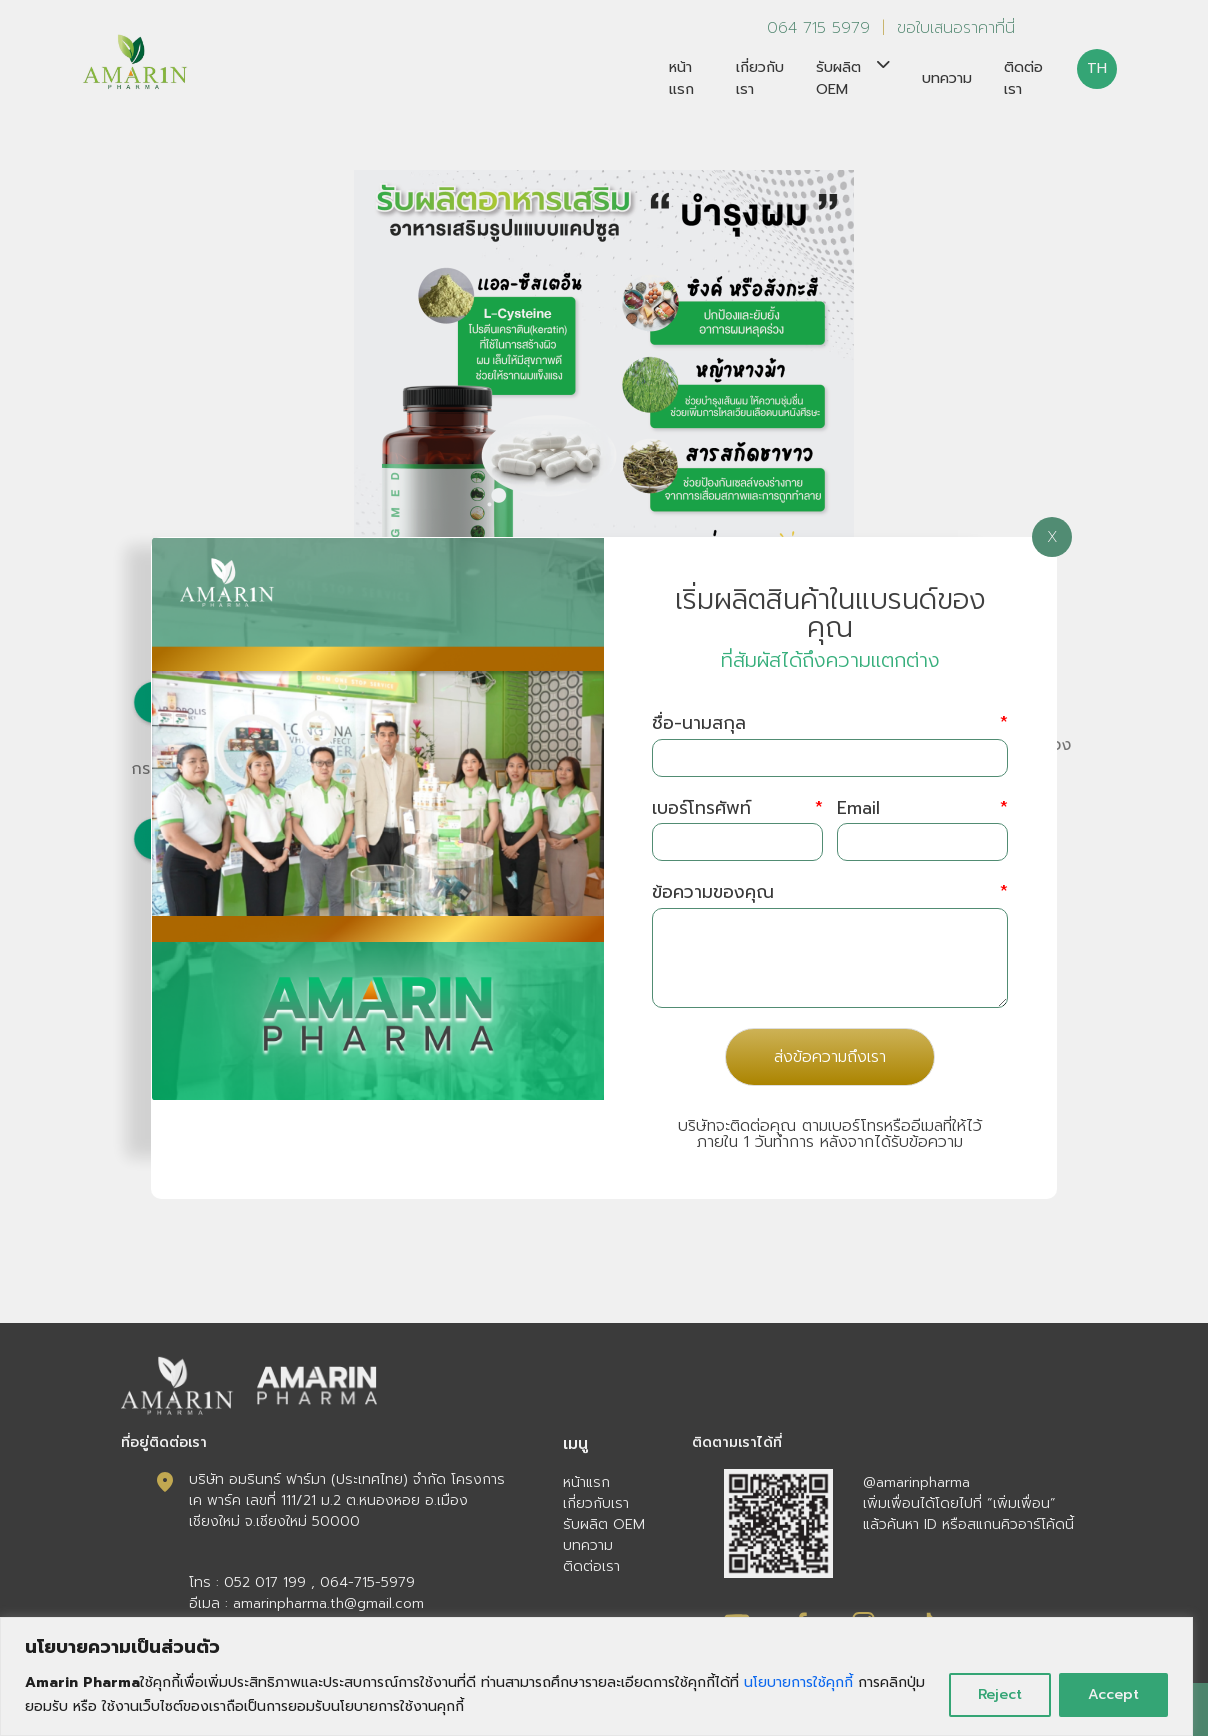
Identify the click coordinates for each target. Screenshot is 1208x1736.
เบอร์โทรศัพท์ (737, 808)
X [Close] (1052, 537)
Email (922, 808)
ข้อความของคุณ (830, 892)
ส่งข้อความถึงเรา (830, 1057)
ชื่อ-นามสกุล (830, 723)
